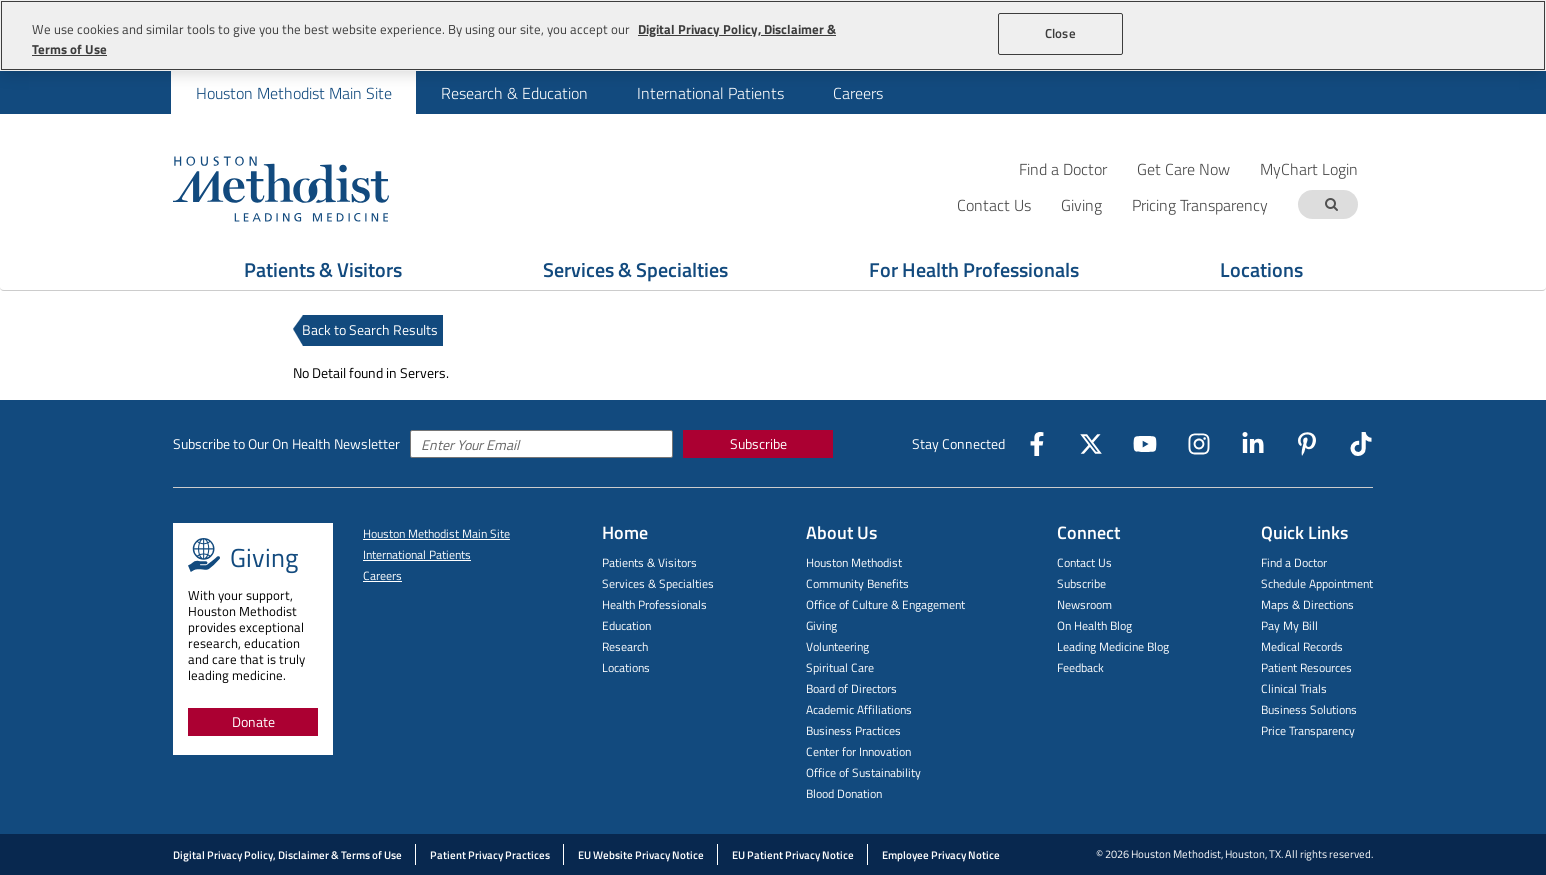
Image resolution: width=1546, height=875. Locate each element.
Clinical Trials (1294, 688)
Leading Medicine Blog (1113, 646)
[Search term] (1331, 204)
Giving (821, 625)
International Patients (710, 93)
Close (1060, 33)
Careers (858, 93)
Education (626, 625)
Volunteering (837, 646)
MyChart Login (1309, 168)
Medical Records (1302, 646)
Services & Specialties (635, 269)
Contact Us (1084, 562)
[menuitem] (293, 92)
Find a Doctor (1063, 168)
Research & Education (514, 93)
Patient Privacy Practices (490, 855)
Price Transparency (1308, 730)
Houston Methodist (854, 562)
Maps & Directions (1307, 604)
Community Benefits (857, 583)
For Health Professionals (974, 269)
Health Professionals (654, 604)
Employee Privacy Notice (941, 855)
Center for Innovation (858, 751)
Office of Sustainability (863, 772)
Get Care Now (1183, 168)
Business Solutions (1309, 709)
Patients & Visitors (323, 269)
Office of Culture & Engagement (885, 604)
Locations (1261, 269)
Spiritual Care (840, 667)
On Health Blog (1094, 625)
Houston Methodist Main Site (294, 93)
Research (625, 646)
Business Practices (853, 730)
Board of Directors (851, 688)
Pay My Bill (1289, 625)
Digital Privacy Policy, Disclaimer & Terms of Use (287, 855)
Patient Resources (1306, 667)
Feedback (1080, 667)
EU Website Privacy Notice (641, 855)
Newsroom (1084, 604)
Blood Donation (844, 793)
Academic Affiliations (859, 709)
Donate (253, 721)
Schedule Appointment (1317, 583)
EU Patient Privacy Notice (793, 855)
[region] (773, 35)
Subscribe (758, 443)
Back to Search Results (370, 329)
